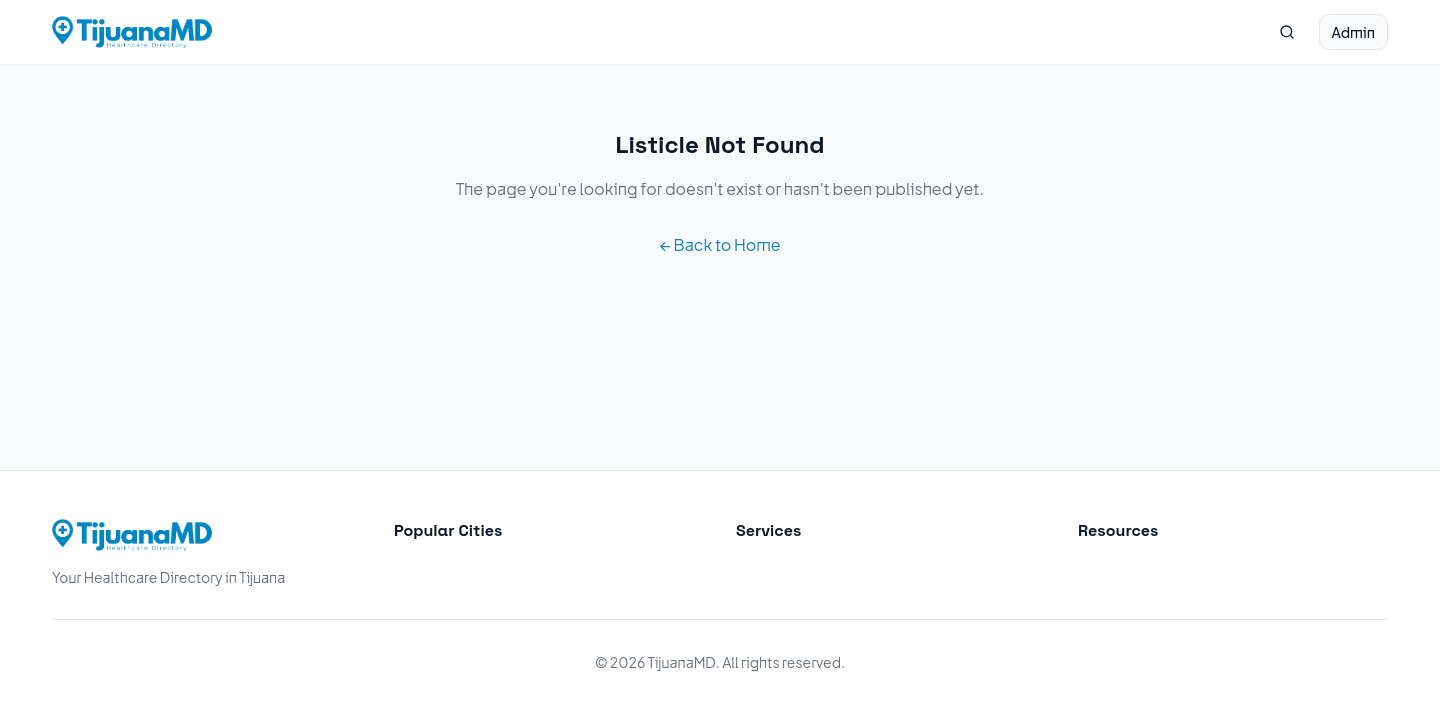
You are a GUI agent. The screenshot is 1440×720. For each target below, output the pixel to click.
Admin (1353, 32)
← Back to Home (719, 244)
